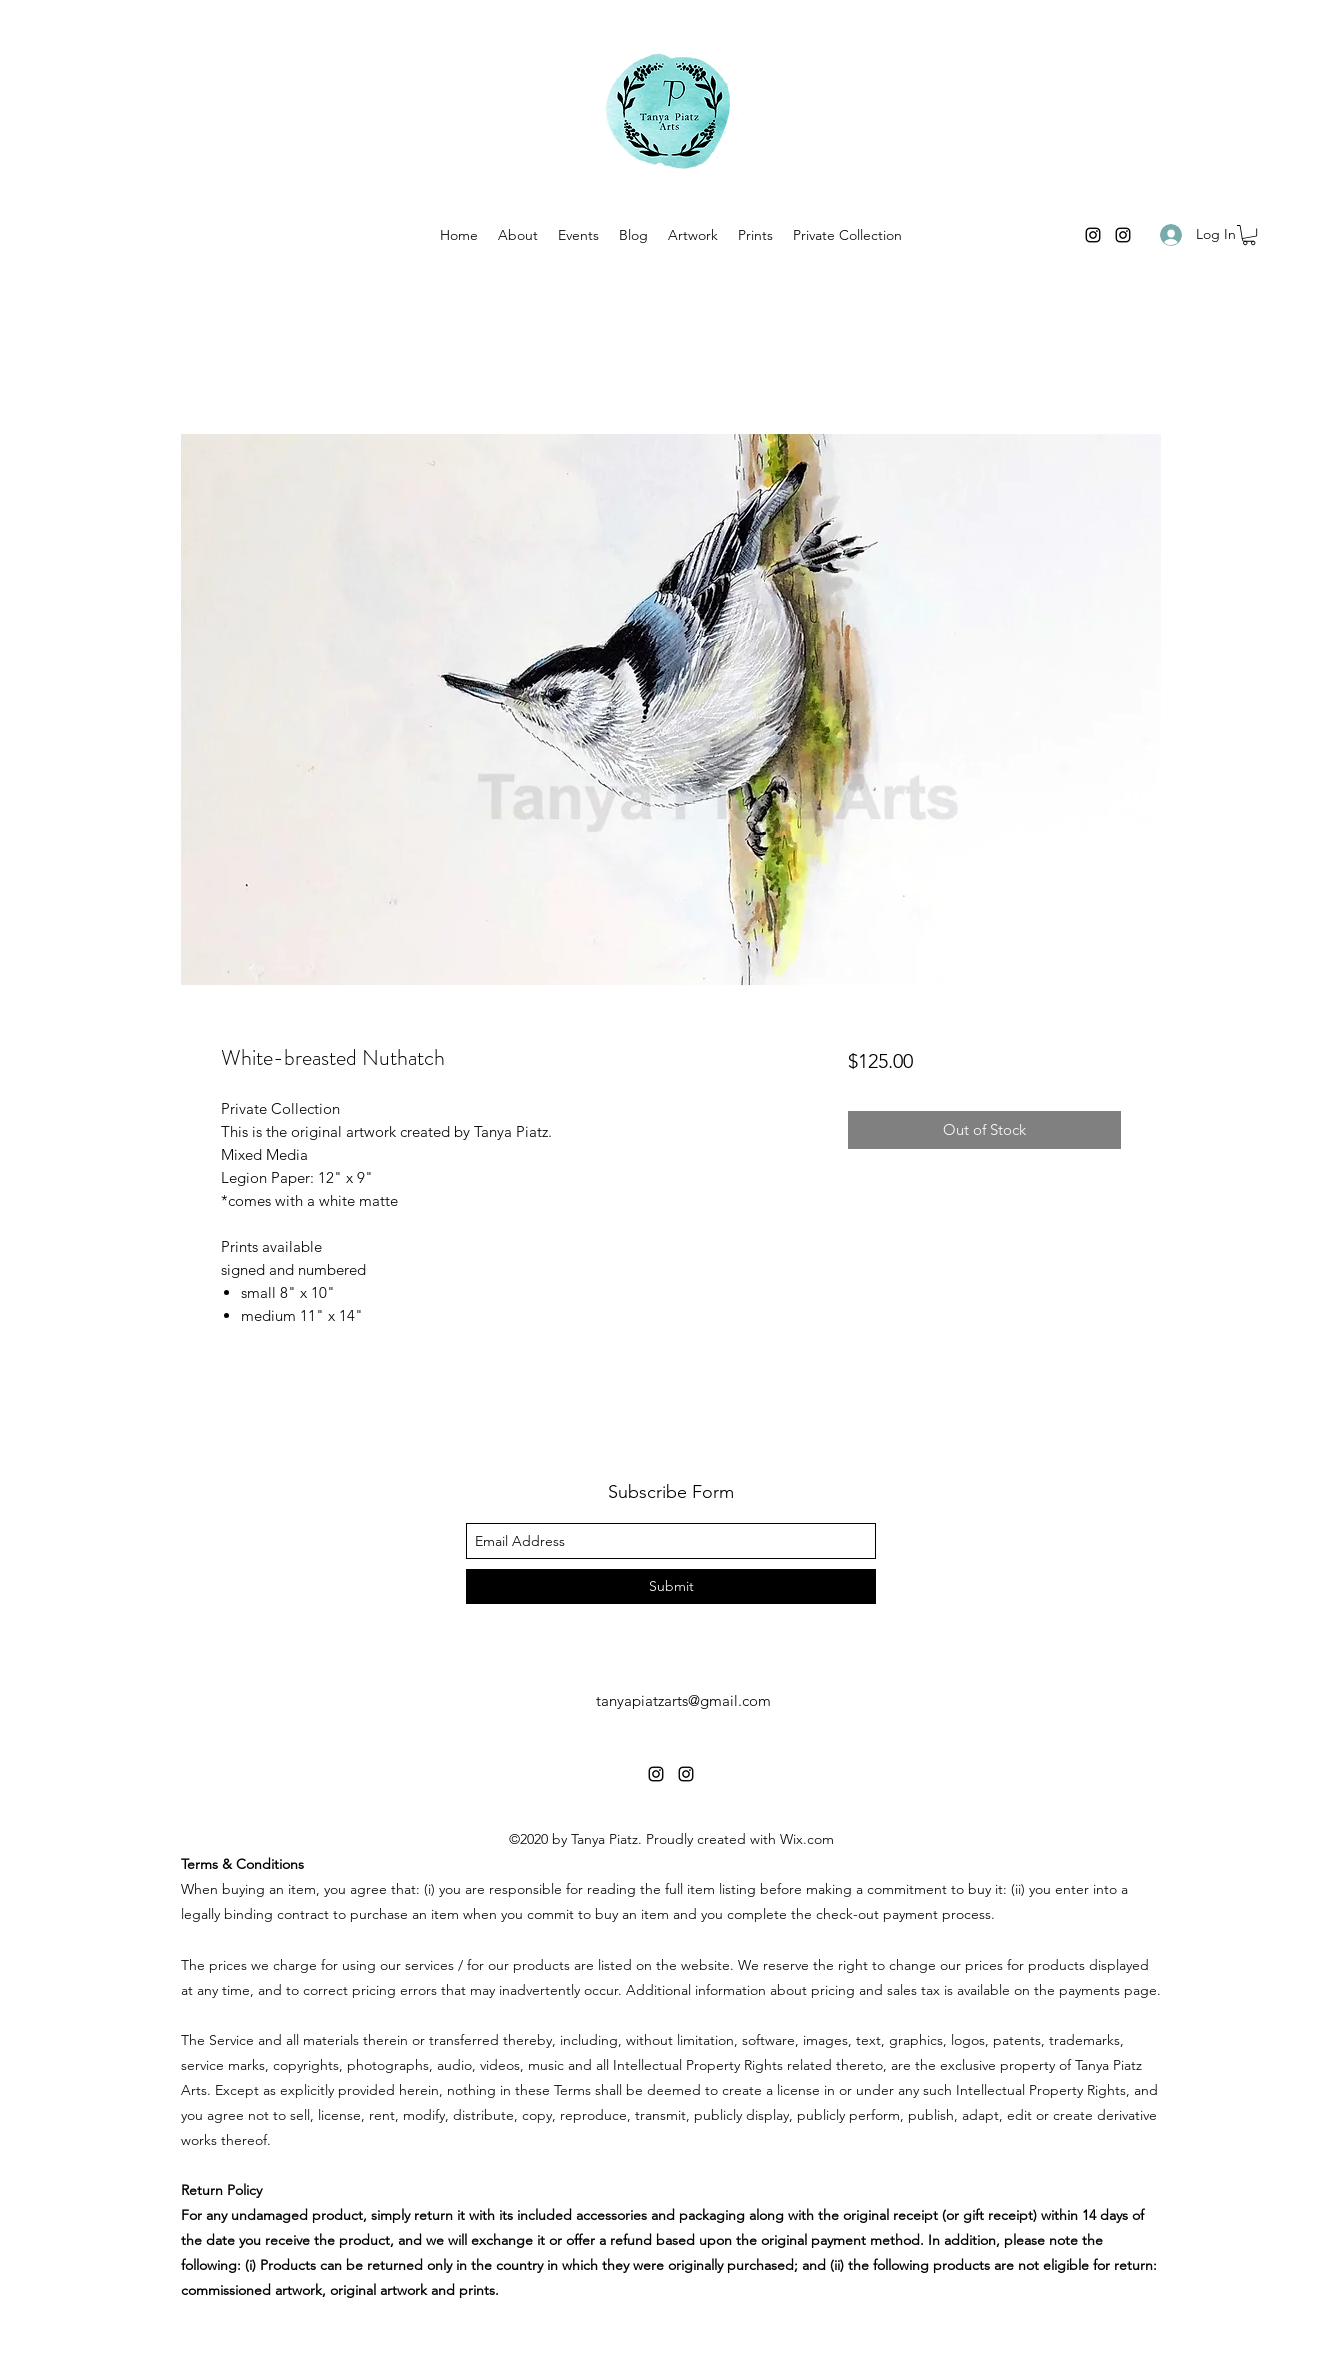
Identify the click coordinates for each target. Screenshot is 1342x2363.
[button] (1249, 235)
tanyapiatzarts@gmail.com (683, 1700)
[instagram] (1093, 235)
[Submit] (671, 1586)
